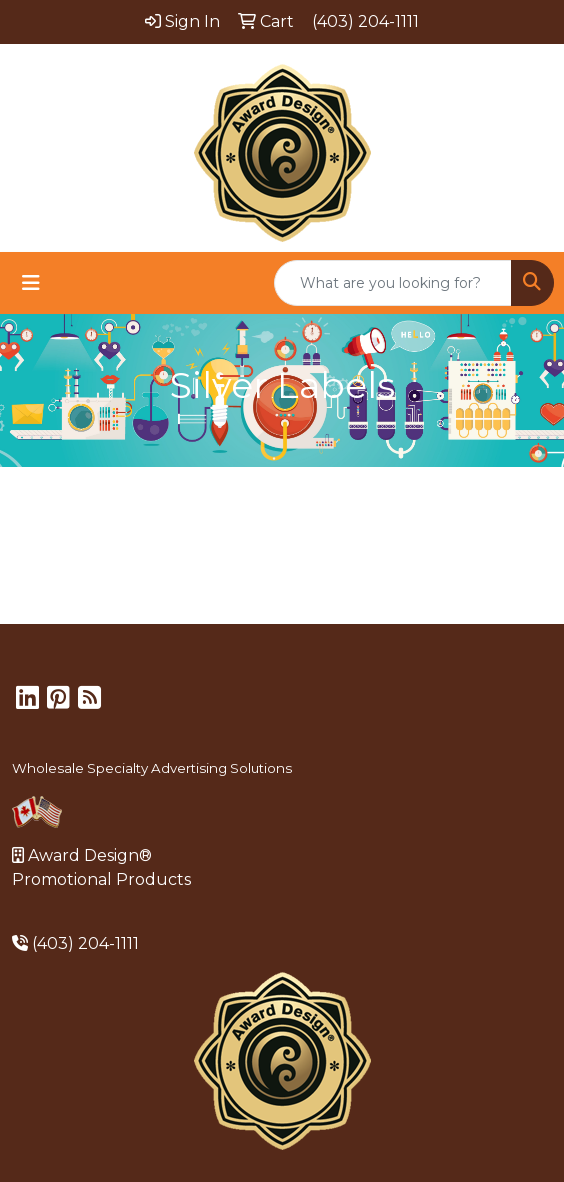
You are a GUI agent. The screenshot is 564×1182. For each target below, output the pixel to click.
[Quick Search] (393, 283)
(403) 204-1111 (85, 943)
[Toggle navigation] (31, 283)
